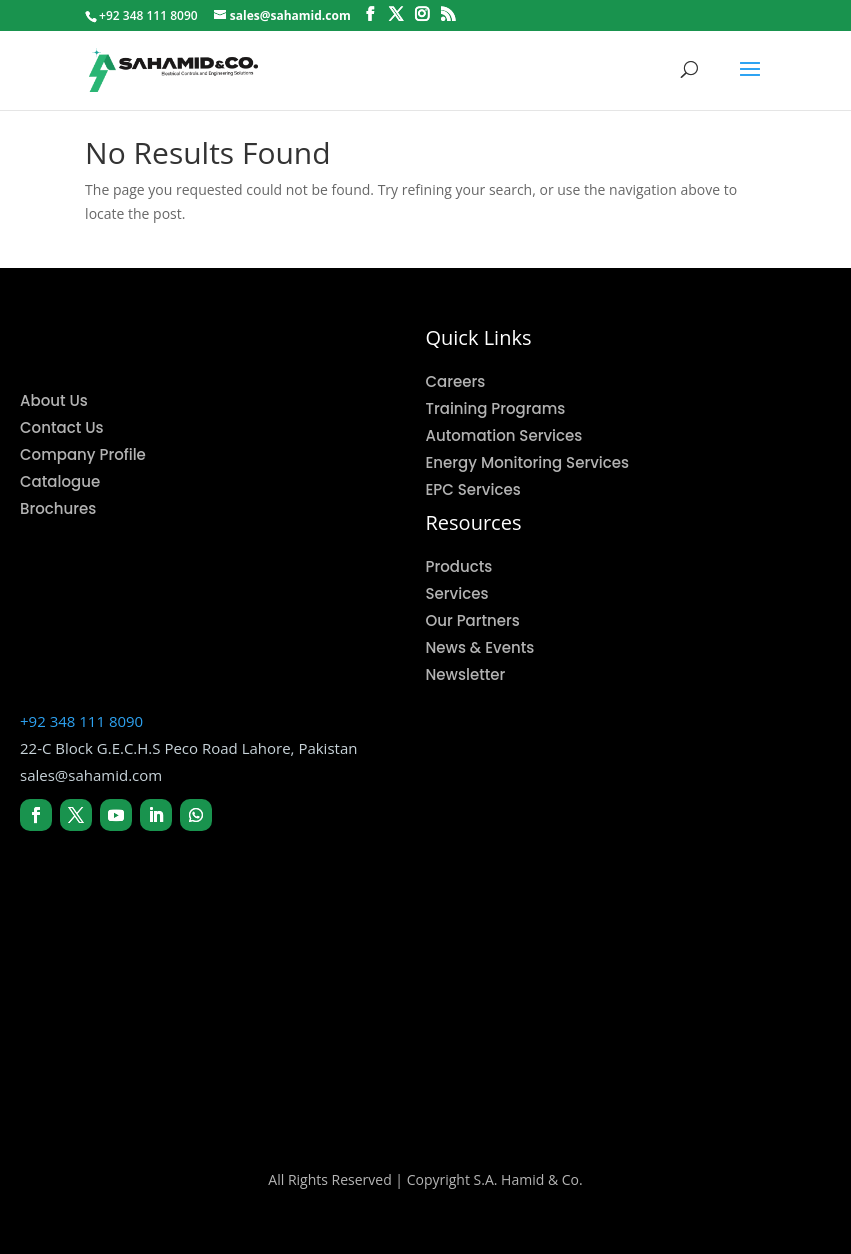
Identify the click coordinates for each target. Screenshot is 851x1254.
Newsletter (466, 674)
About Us (54, 400)
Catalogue (60, 481)
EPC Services (473, 489)
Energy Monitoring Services (528, 462)
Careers (456, 381)
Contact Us (62, 427)
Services (457, 593)
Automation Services (504, 435)
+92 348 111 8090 (81, 721)
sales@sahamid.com (91, 775)
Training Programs (496, 408)
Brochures (58, 508)
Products (459, 566)
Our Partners (473, 620)
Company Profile (83, 454)
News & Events (480, 647)
